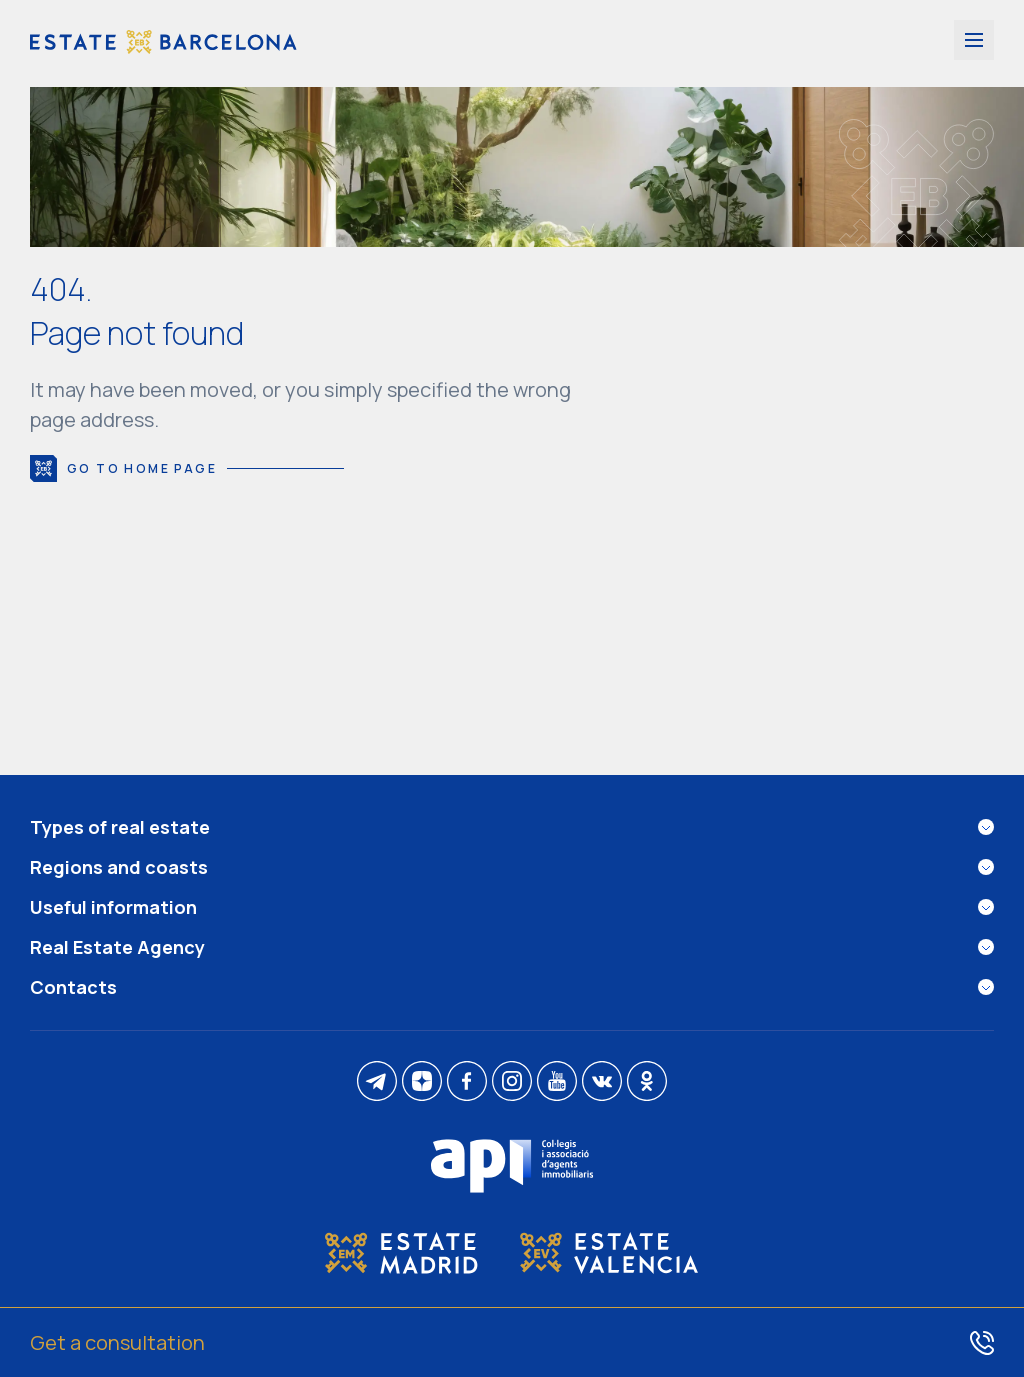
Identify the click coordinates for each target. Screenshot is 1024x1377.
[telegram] (377, 1082)
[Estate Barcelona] (163, 43)
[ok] (647, 1082)
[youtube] (557, 1082)
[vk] (602, 1082)
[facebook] (467, 1082)
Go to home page (187, 468)
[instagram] (512, 1082)
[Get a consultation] (512, 1342)
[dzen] (422, 1082)
